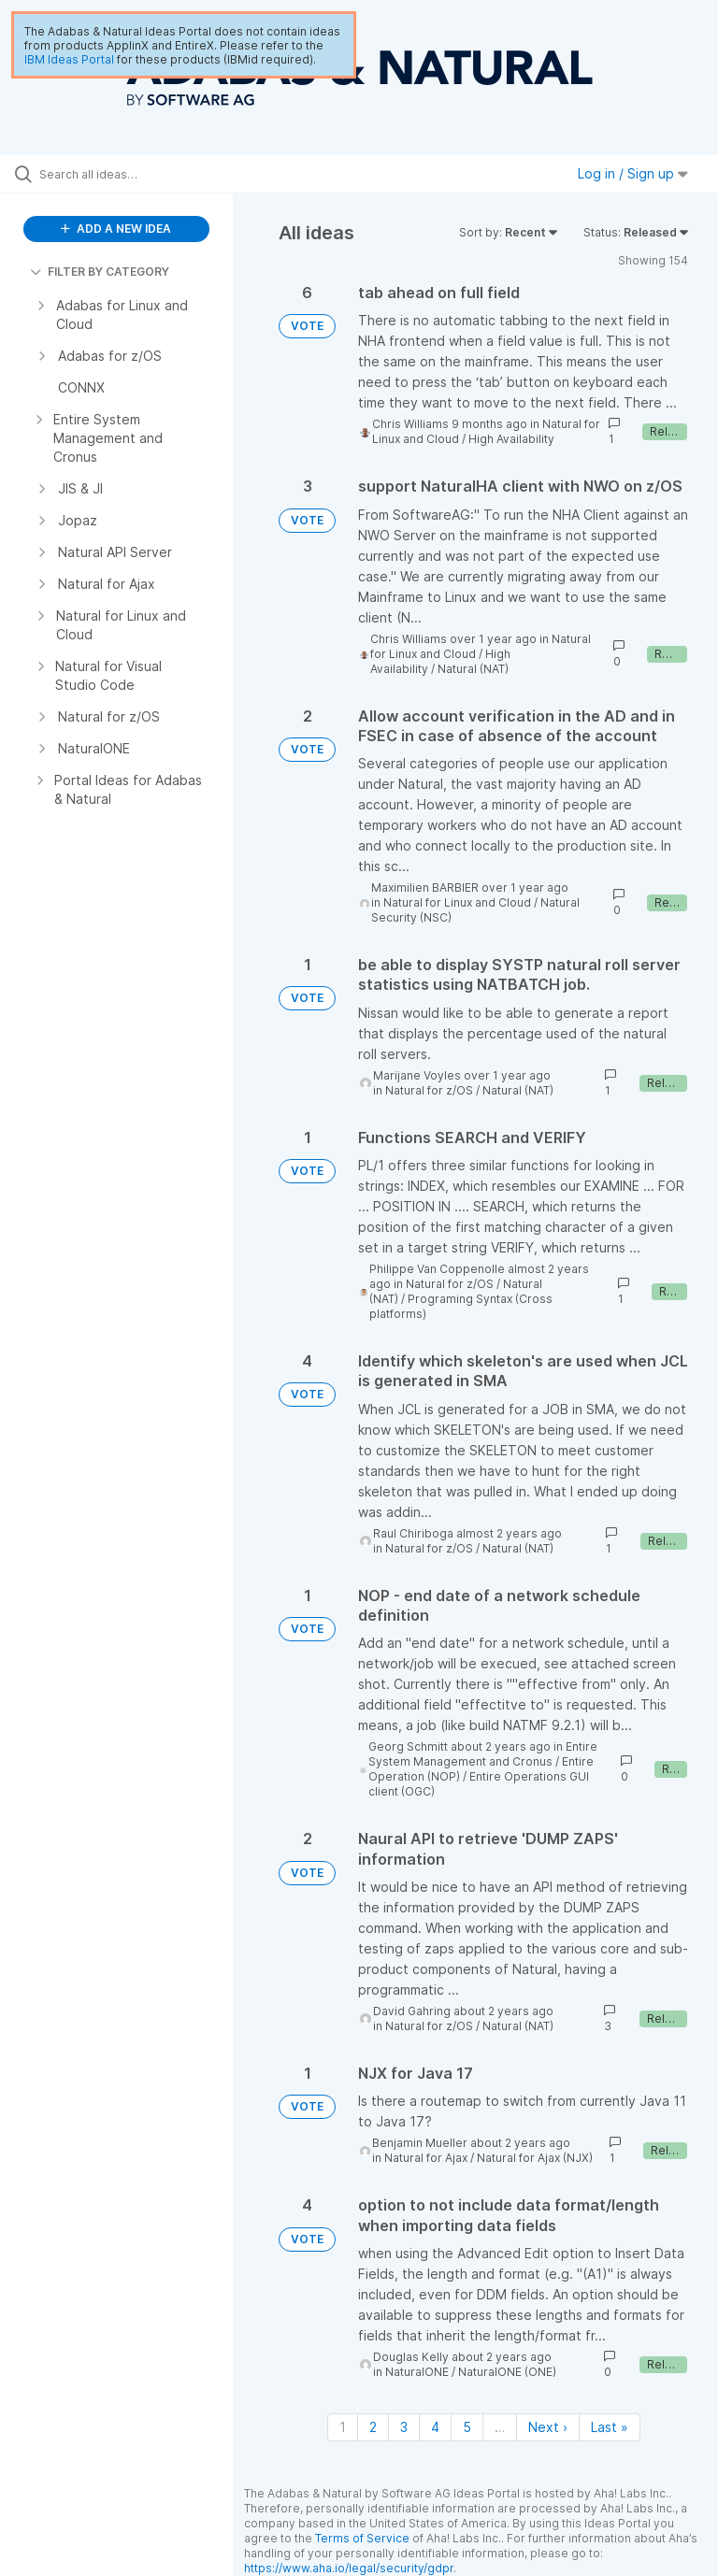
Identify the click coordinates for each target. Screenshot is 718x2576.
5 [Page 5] (467, 2427)
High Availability (511, 439)
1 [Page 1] (342, 2427)
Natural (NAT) (473, 669)
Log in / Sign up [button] (633, 173)
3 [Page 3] (404, 2427)
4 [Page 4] (435, 2427)
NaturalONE (417, 2372)
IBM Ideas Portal (69, 59)
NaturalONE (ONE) (507, 2372)
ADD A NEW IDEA (116, 229)
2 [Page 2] (373, 2427)
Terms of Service (362, 2538)
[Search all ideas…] (126, 174)
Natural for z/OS (429, 1090)
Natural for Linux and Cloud (457, 902)
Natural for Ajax (425, 2158)
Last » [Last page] (609, 2427)
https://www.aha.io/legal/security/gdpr (348, 2568)
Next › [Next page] (547, 2427)
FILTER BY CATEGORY (99, 272)
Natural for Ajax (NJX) (535, 2158)
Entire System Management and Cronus (482, 1753)
